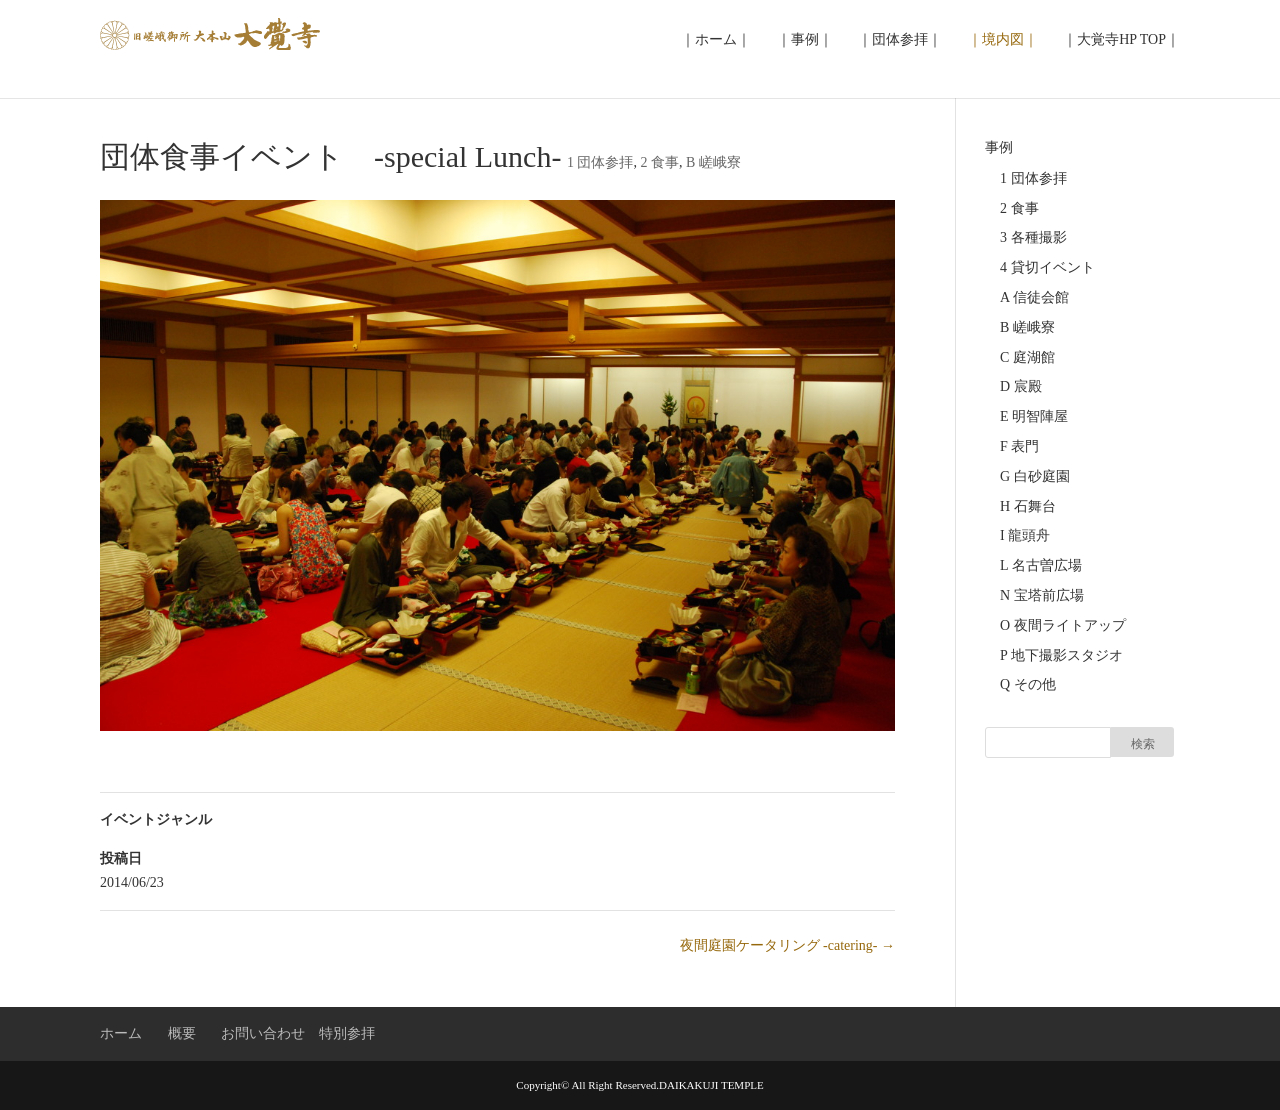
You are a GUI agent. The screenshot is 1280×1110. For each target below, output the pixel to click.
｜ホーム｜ (716, 39)
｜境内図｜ (1003, 39)
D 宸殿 (1021, 386)
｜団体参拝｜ (900, 39)
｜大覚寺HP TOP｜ (1121, 39)
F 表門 (1019, 446)
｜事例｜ (805, 39)
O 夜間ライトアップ (1063, 625)
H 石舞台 (1028, 506)
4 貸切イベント (1047, 267)
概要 (182, 1033)
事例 (999, 147)
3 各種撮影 (1033, 237)
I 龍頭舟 (1025, 535)
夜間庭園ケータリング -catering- (787, 945)
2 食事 (659, 162)
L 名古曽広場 (1041, 565)
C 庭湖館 (1027, 357)
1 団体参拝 (600, 162)
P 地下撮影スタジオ (1061, 655)
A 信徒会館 (1034, 297)
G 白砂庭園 (1035, 476)
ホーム (121, 1033)
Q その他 (1028, 684)
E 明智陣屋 (1034, 416)
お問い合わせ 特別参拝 (298, 1033)
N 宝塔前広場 (1042, 595)
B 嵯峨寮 (713, 162)
